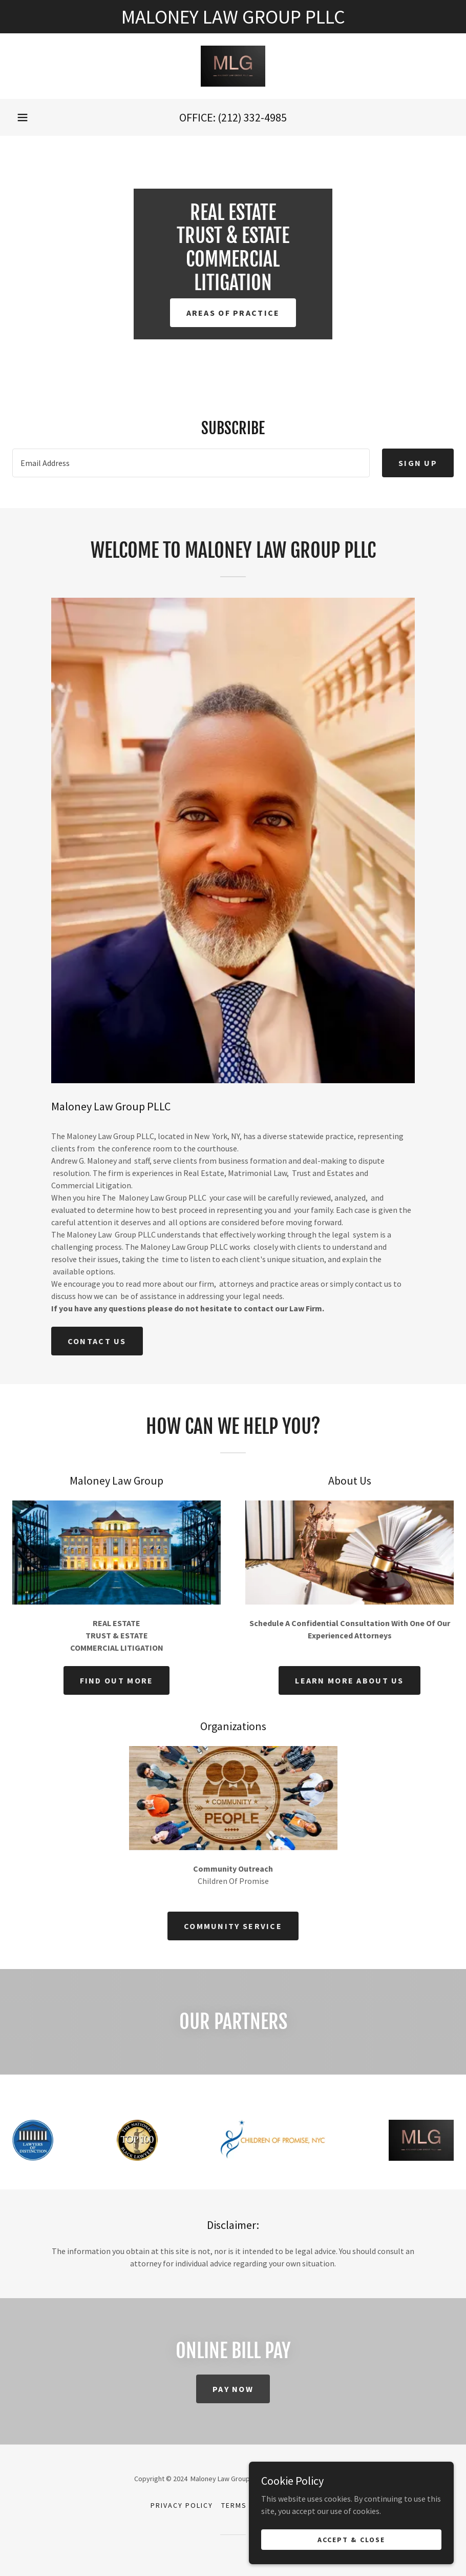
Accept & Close (351, 2539)
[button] (22, 117)
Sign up (417, 463)
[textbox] (191, 463)
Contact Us (97, 1341)
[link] (233, 66)
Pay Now (233, 2389)
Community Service (233, 1926)
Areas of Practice (233, 313)
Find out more (117, 1680)
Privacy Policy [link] (182, 2505)
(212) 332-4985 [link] (252, 117)
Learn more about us (349, 1680)
